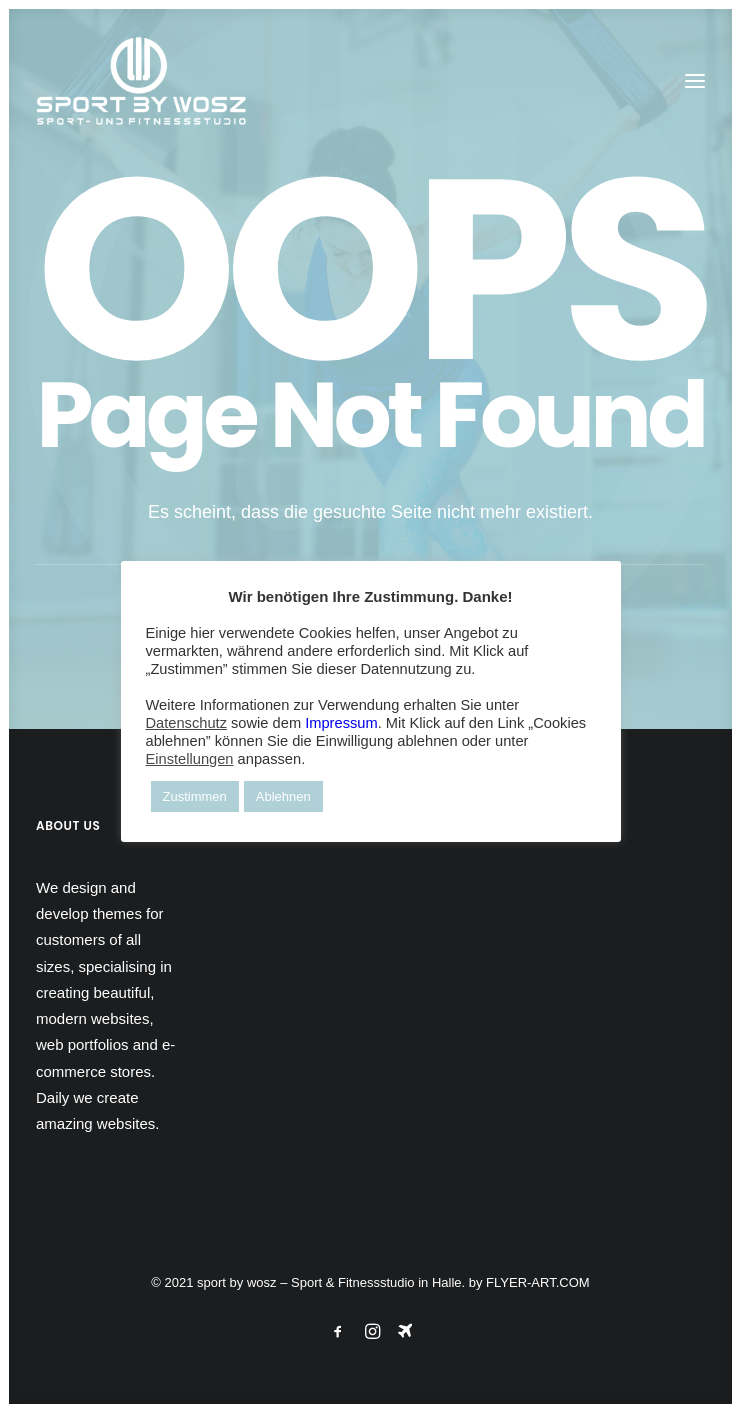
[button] (695, 81)
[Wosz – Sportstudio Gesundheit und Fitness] (152, 81)
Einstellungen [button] (190, 759)
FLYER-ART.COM (538, 1282)
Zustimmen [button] (195, 796)
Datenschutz (186, 723)
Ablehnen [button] (283, 796)
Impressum (341, 723)
